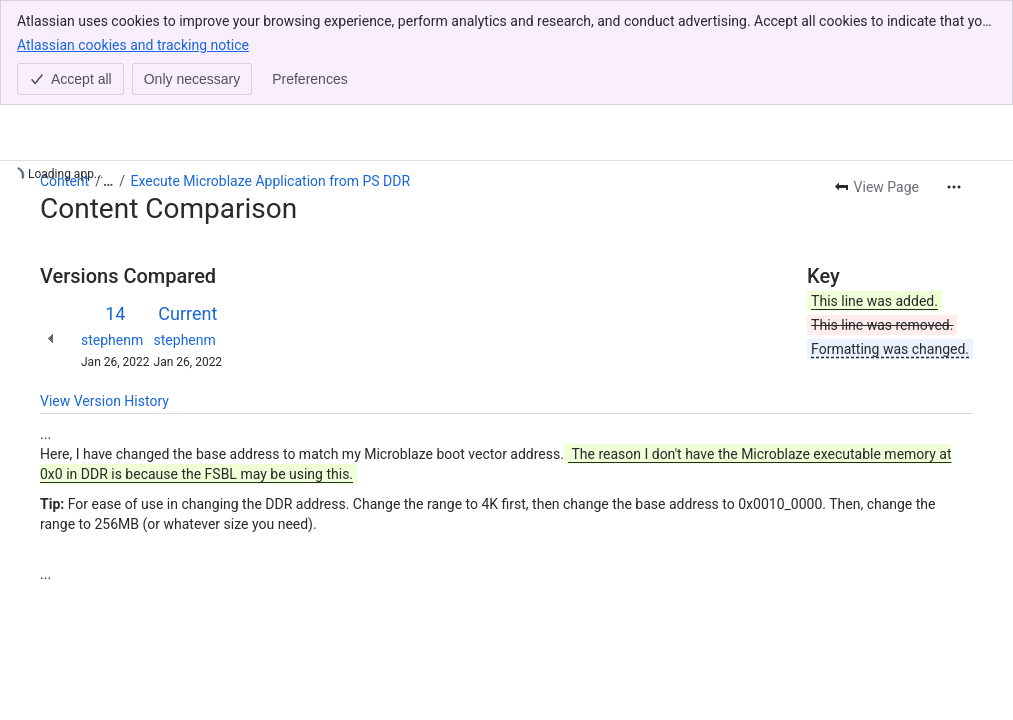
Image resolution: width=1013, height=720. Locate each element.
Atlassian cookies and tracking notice (133, 44)
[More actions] (954, 187)
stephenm (112, 340)
